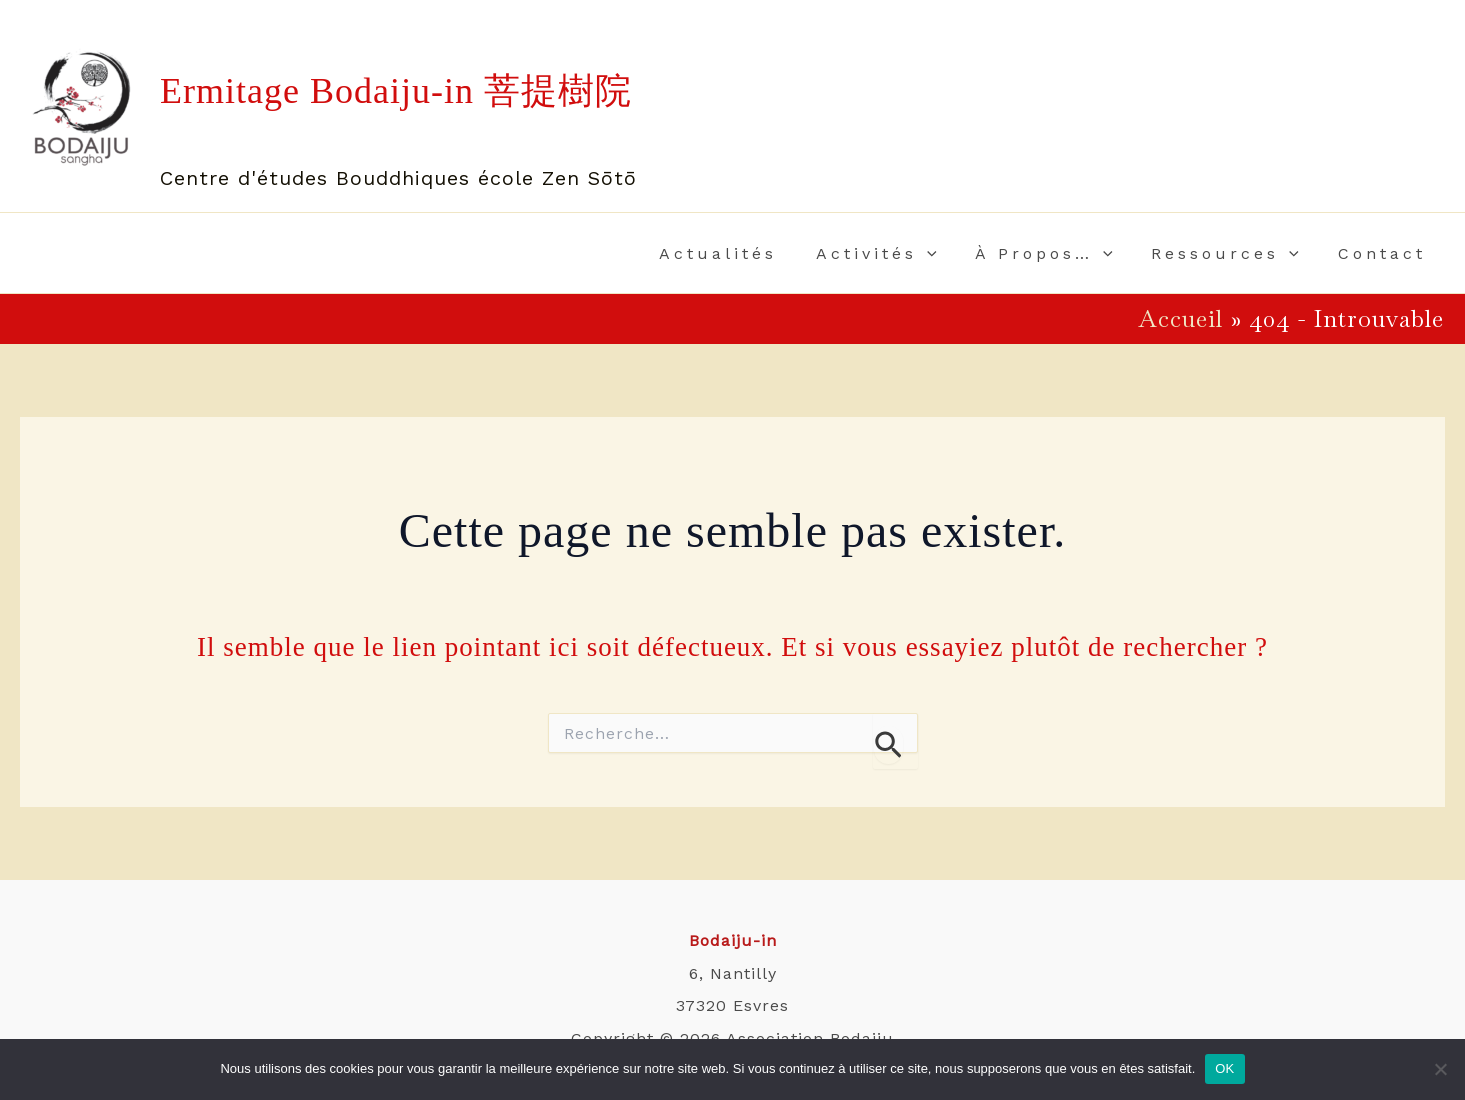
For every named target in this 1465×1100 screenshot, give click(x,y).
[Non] (1440, 1069)
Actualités (748, 253)
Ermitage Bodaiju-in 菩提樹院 (396, 91)
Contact (1385, 253)
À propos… (1061, 254)
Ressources (1235, 254)
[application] (950, 254)
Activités (899, 254)
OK (1224, 1068)
